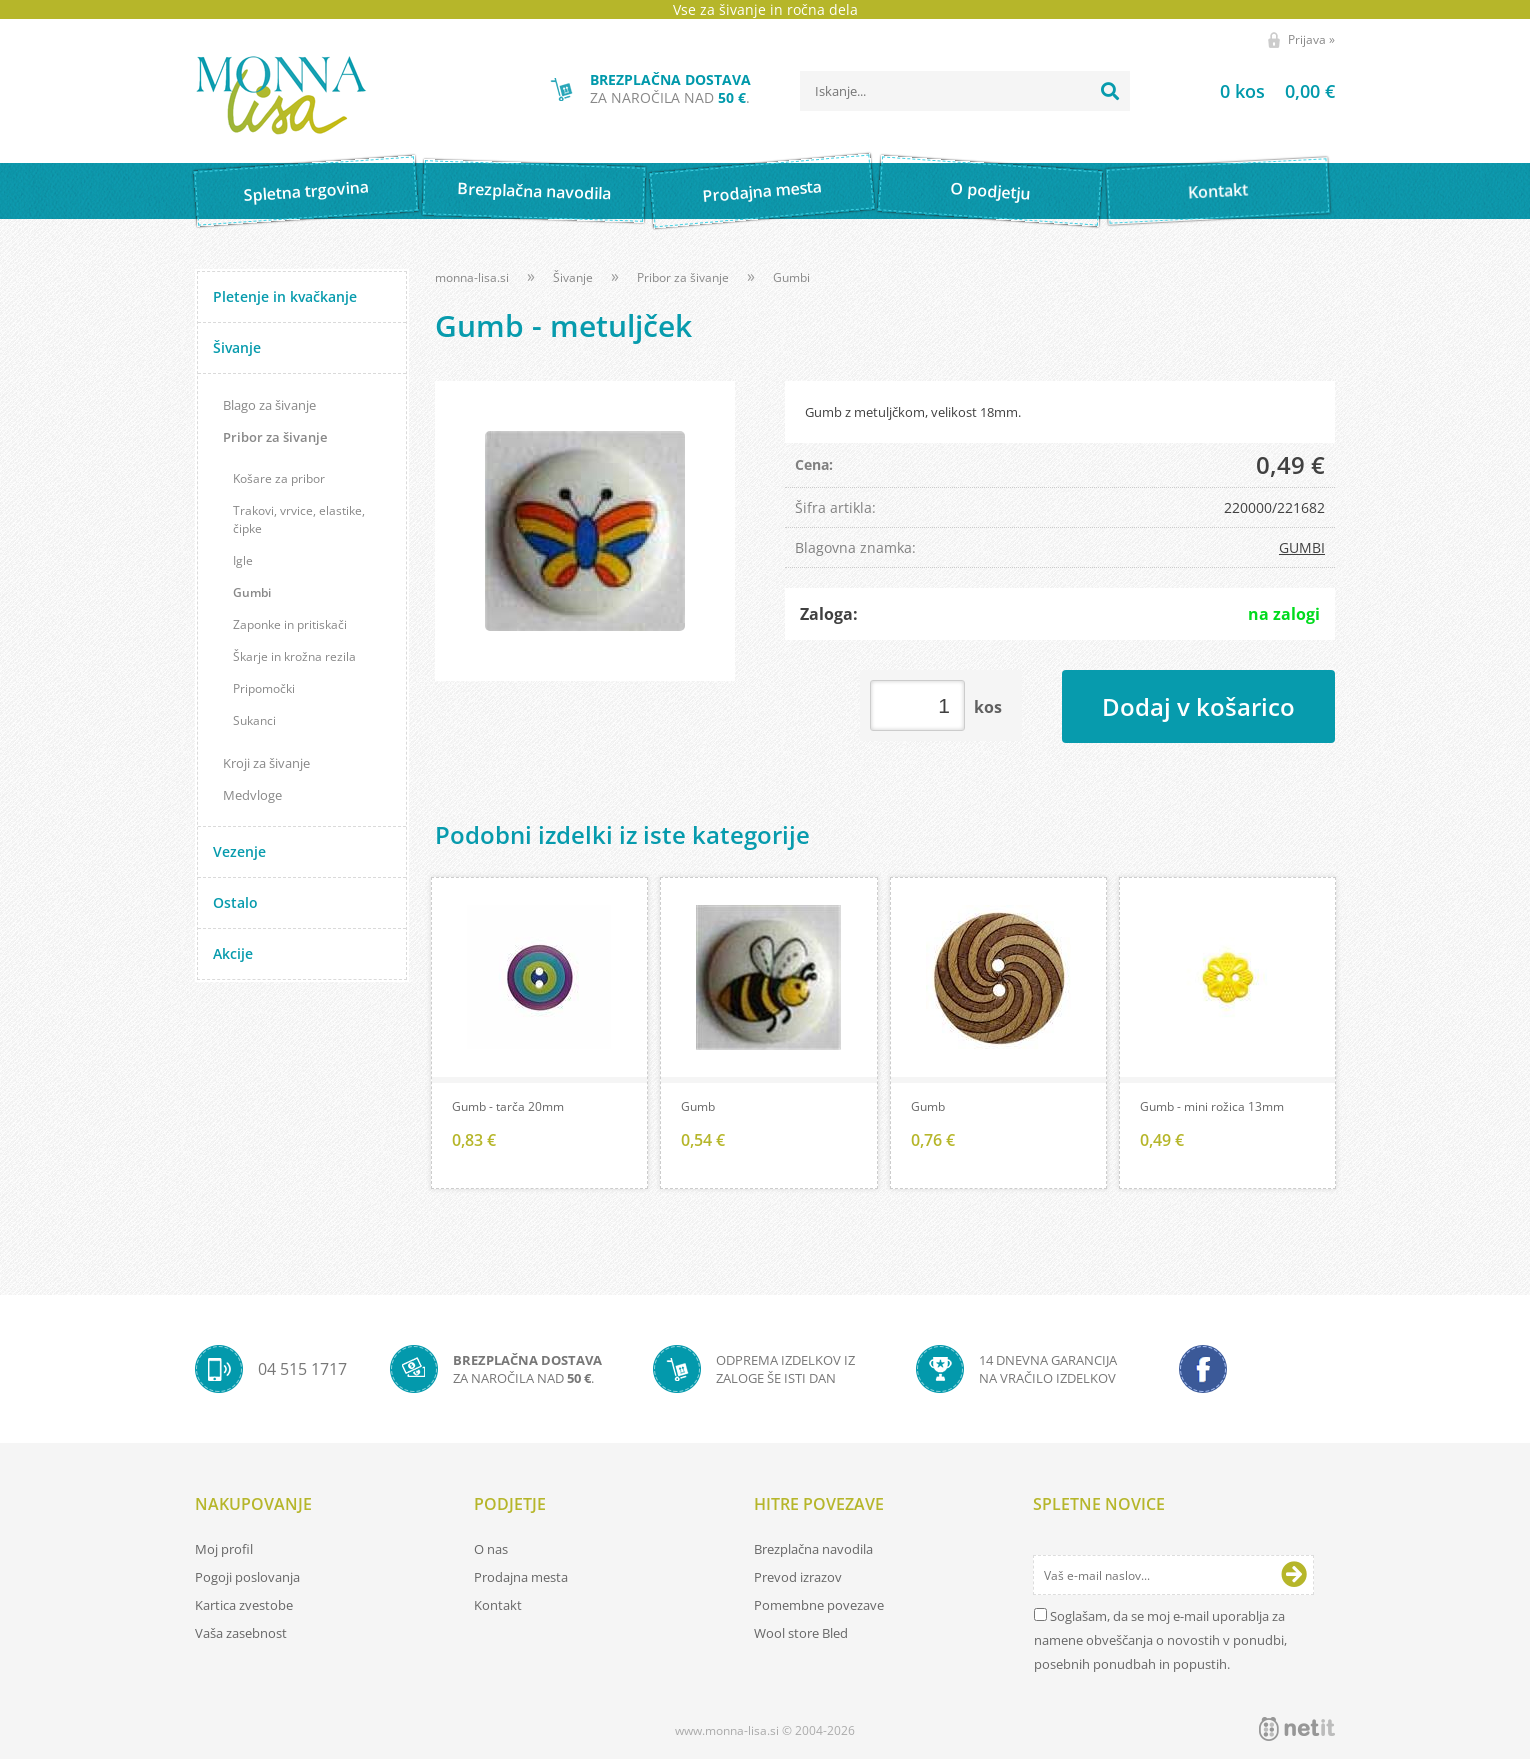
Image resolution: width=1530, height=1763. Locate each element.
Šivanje (237, 347)
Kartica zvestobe (244, 1609)
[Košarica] (1252, 91)
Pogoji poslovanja (247, 1581)
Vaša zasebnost (241, 1637)
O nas (491, 1553)
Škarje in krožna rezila (294, 656)
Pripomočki (264, 688)
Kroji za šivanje (266, 763)
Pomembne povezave (819, 1609)
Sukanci (254, 720)
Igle (243, 560)
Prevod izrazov (798, 1581)
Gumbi (252, 592)
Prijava (1311, 39)
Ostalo (235, 902)
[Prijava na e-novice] (1294, 1579)
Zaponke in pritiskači (290, 624)
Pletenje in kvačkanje (285, 296)
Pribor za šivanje (275, 437)
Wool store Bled (801, 1637)
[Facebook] (1203, 1373)
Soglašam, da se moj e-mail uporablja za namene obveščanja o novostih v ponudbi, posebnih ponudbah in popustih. (1160, 1644)
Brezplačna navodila (534, 190)
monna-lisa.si (472, 277)
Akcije (233, 953)
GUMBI (1302, 547)
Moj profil (224, 1553)
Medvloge (252, 795)
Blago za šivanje (269, 405)
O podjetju (989, 191)
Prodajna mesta (761, 191)
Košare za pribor (279, 478)
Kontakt (1218, 190)
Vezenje (239, 851)
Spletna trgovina (306, 191)
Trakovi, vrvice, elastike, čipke (299, 519)
